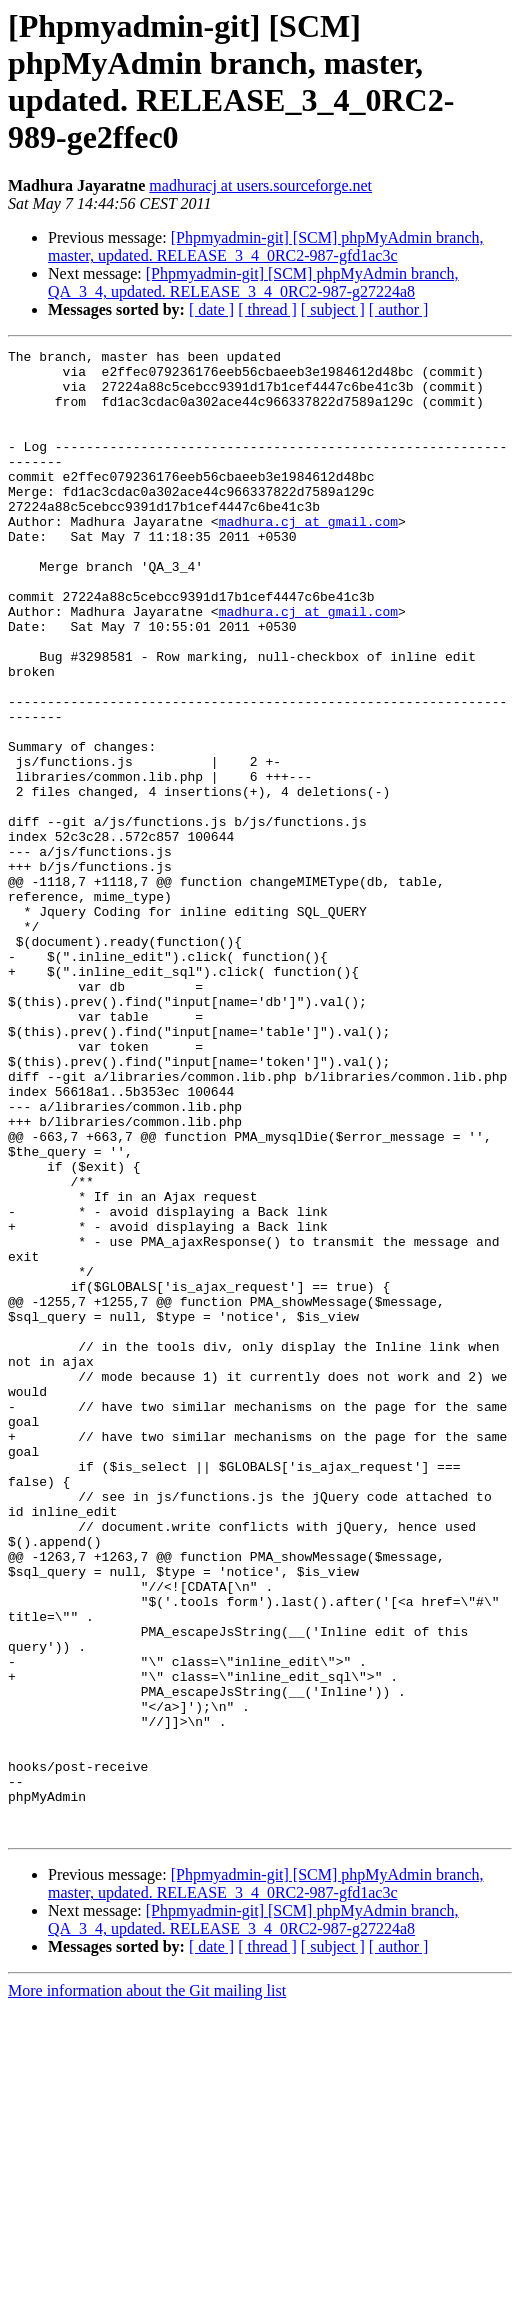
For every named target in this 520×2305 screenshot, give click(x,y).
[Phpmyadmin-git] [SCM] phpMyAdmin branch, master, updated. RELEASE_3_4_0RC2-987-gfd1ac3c (266, 246)
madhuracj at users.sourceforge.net (260, 185)
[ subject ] (333, 309)
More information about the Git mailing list (147, 2287)
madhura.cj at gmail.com (308, 557)
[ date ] (211, 309)
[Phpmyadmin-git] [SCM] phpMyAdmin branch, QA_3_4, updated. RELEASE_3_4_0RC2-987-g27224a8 (253, 282)
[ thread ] (267, 309)
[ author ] (399, 309)
